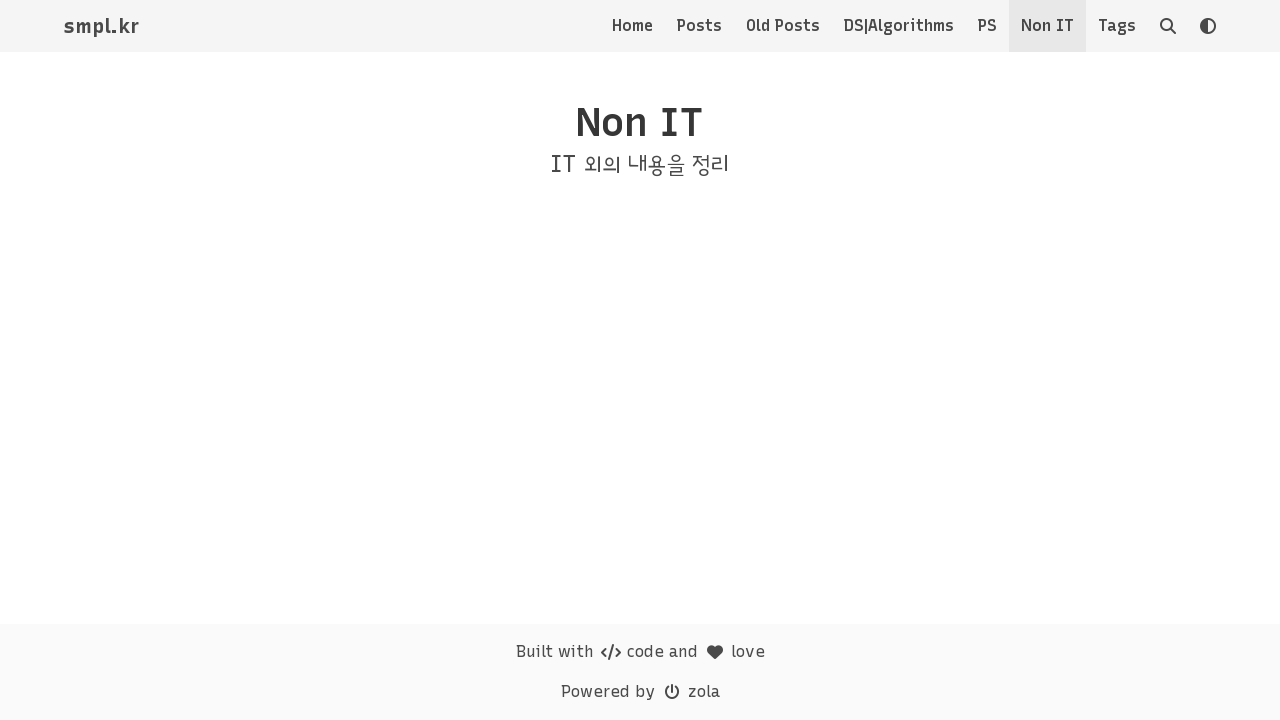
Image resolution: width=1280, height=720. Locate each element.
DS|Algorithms (899, 25)
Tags (1117, 25)
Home (632, 25)
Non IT (1047, 25)
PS (987, 25)
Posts (699, 25)
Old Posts (783, 25)
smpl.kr (101, 26)
